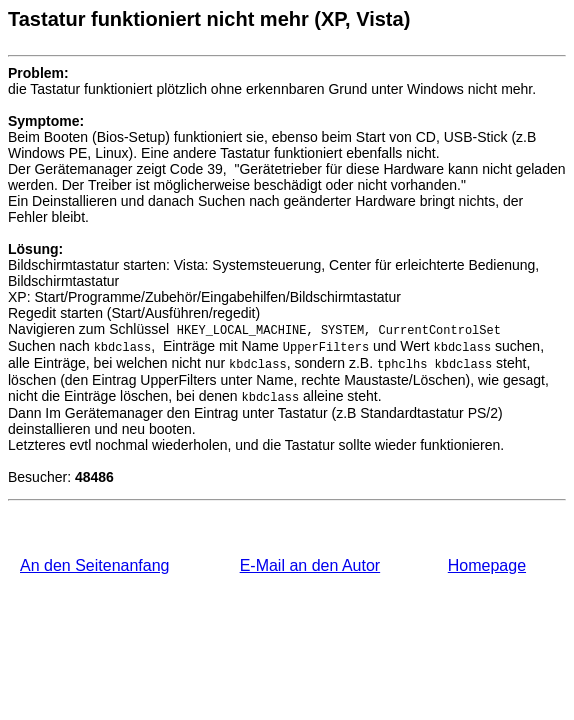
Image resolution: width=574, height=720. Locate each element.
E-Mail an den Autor (310, 565)
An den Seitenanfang (94, 565)
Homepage (487, 565)
